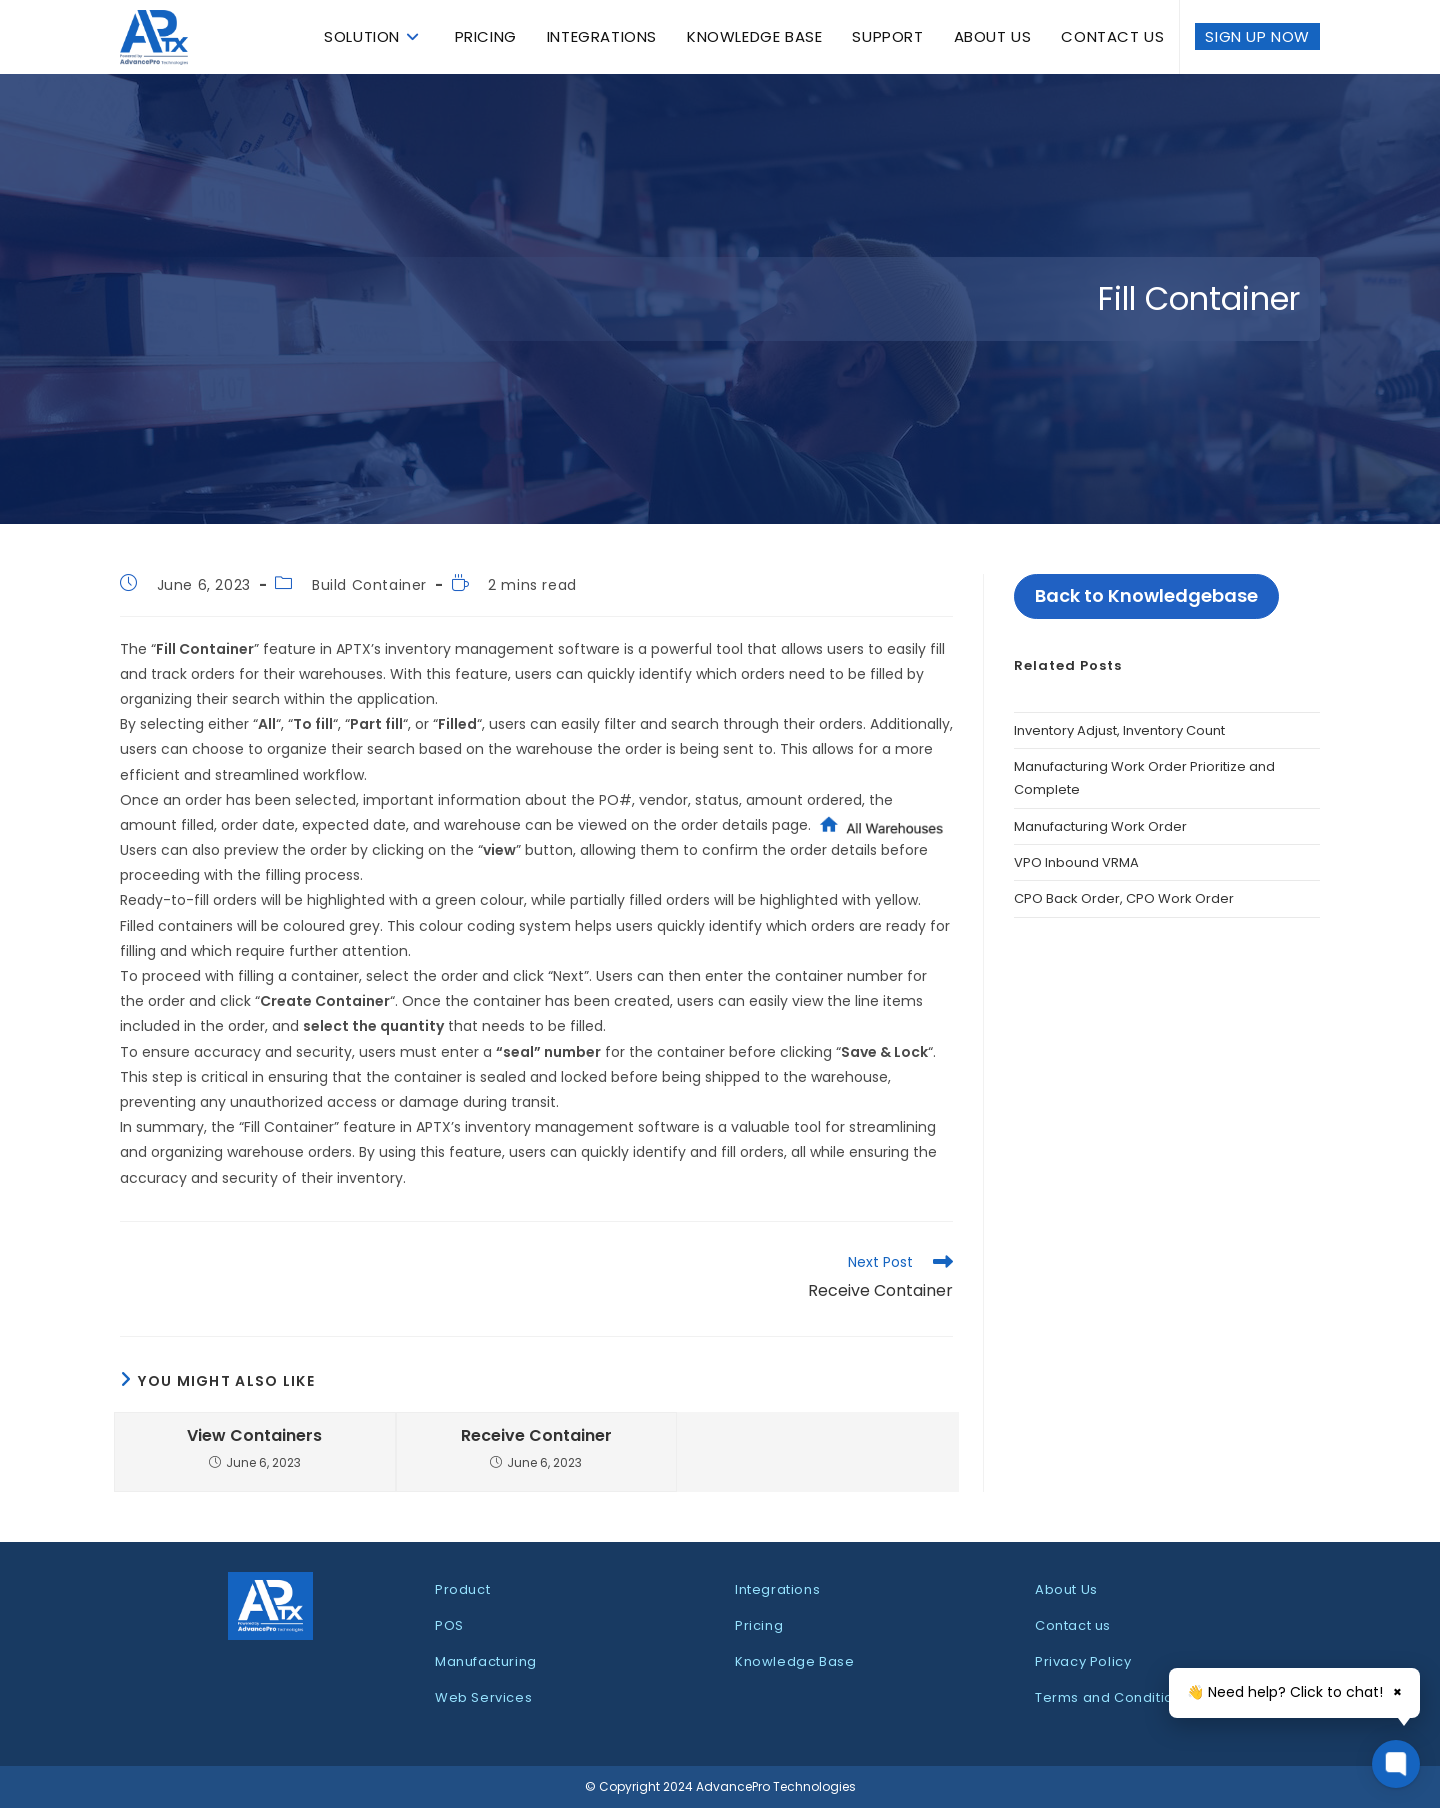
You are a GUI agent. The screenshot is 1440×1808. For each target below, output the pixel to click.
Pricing (759, 1625)
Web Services (483, 1697)
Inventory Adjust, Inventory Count (1119, 730)
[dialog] (720, 1758)
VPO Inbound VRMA (1076, 862)
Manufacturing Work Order (1100, 826)
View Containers (254, 1436)
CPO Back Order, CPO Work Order (1124, 898)
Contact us (1073, 1625)
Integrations (777, 1589)
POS (449, 1625)
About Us (1066, 1589)
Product (462, 1589)
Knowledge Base (794, 1661)
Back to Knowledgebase (1146, 595)
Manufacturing (486, 1661)
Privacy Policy (1083, 1661)
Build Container (369, 585)
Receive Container (536, 1436)
